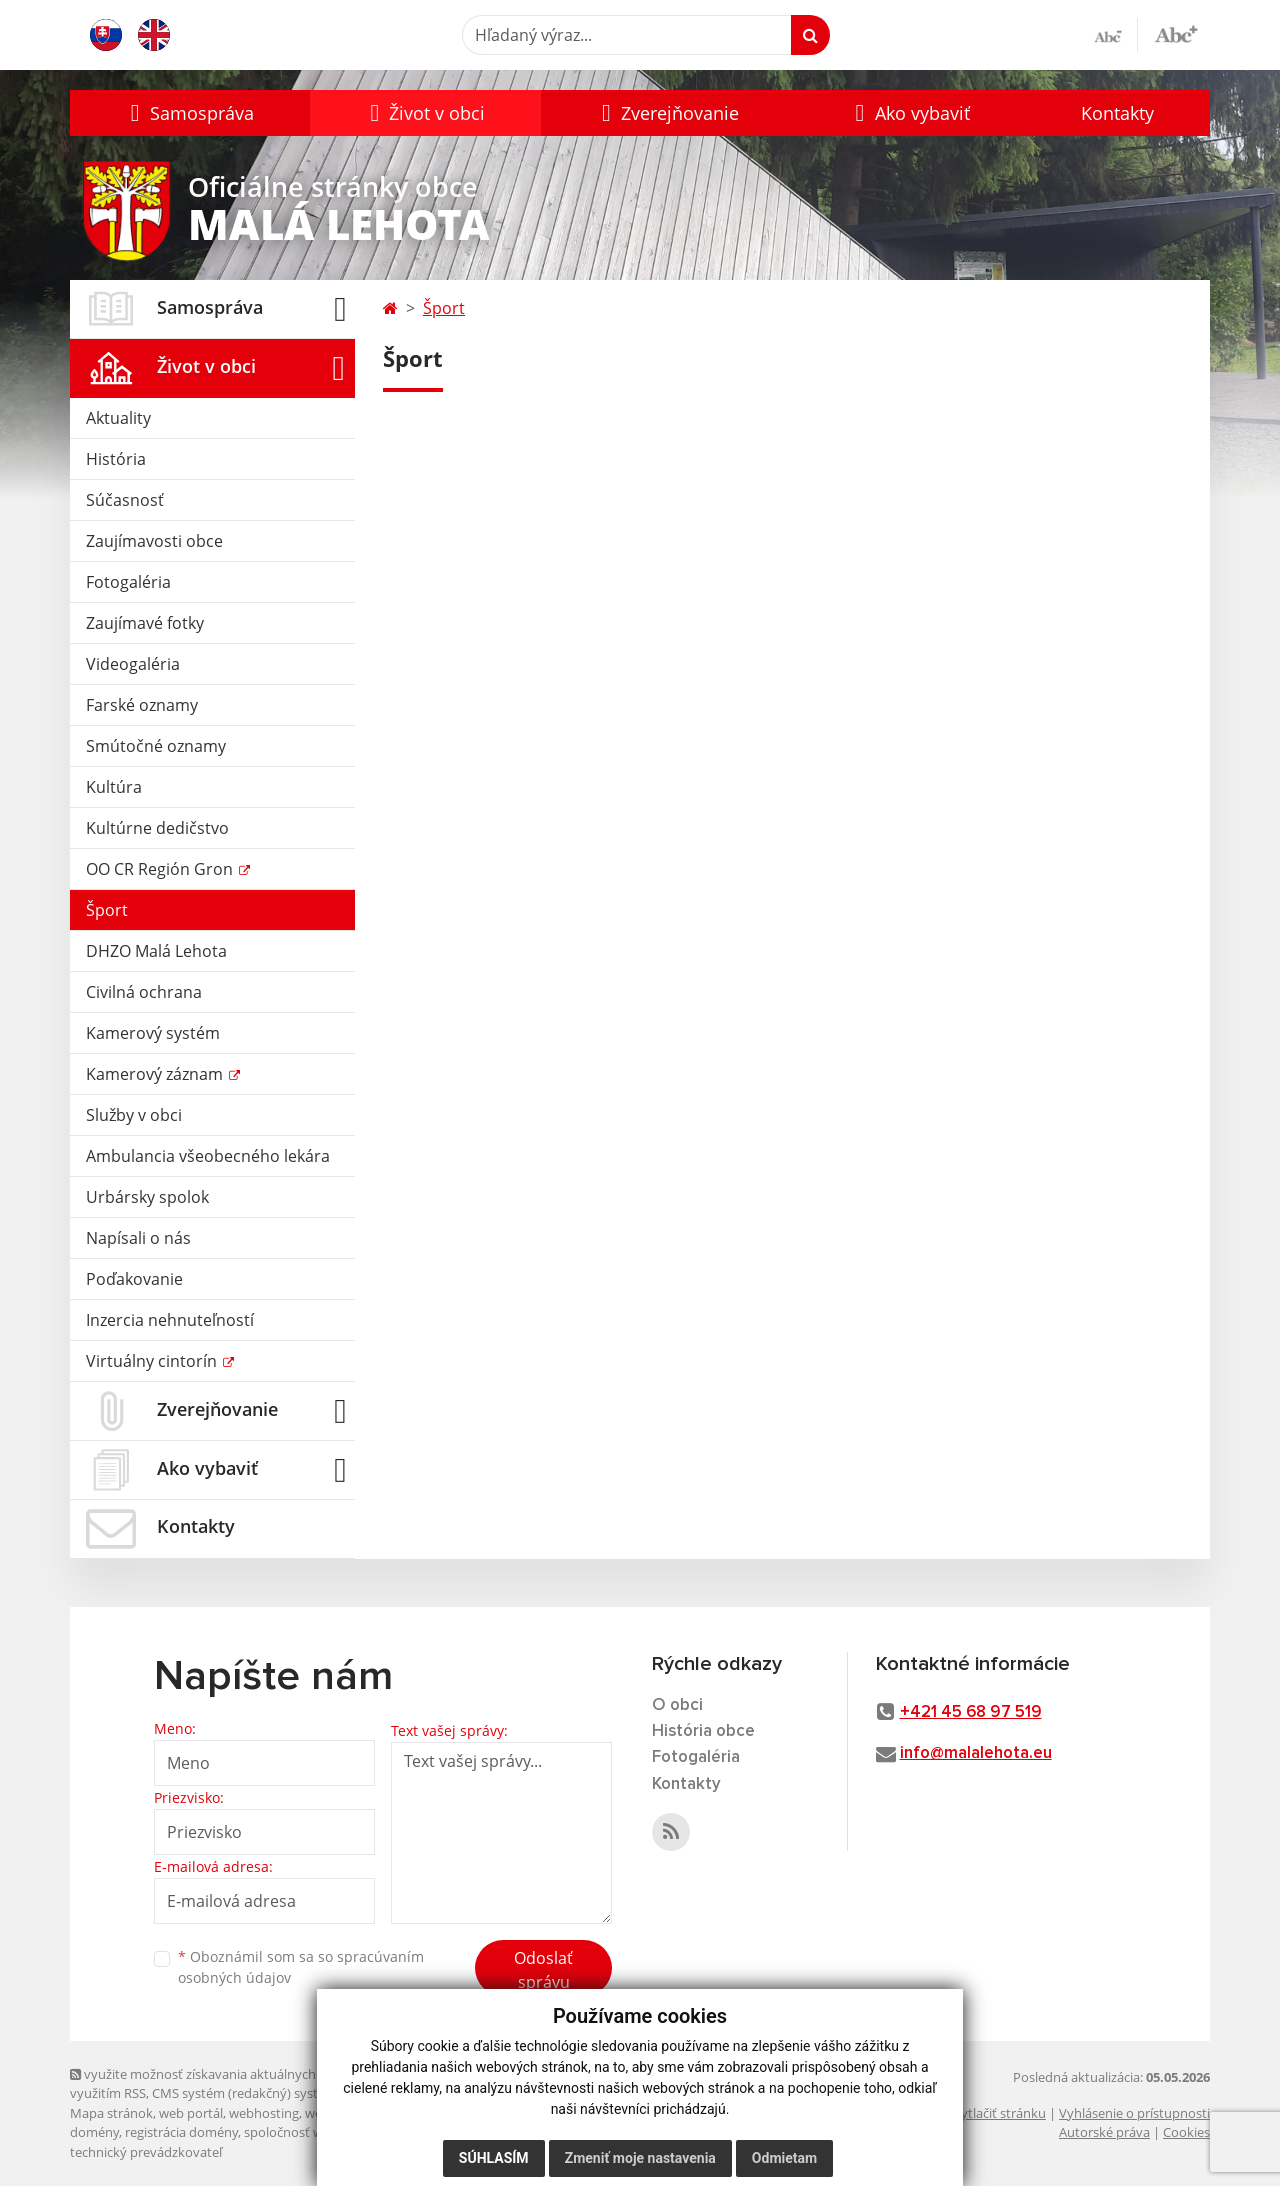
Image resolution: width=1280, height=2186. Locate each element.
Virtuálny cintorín (153, 1361)
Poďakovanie (134, 1279)
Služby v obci (134, 1115)
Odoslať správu (543, 1970)
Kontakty (1117, 113)
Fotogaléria (128, 582)
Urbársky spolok (147, 1197)
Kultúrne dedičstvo (157, 828)
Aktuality (118, 418)
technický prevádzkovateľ (146, 2152)
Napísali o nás (138, 1238)
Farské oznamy (142, 705)
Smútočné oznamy (156, 746)
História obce (703, 1731)
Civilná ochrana (144, 992)
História (116, 459)
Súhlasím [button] (494, 2158)
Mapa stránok (111, 2113)
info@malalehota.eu (976, 1753)
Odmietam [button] (784, 2158)
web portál (191, 2113)
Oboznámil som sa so (301, 1967)
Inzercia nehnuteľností (170, 1320)
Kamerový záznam (156, 1074)
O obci (677, 1705)
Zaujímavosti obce (154, 541)
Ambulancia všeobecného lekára (208, 1156)
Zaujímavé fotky (145, 623)
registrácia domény (181, 2132)
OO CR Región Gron (161, 869)
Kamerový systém (153, 1033)
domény (94, 2132)
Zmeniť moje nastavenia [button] (640, 2158)
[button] (190, 113)
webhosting (264, 2113)
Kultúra (114, 787)
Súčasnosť (125, 500)
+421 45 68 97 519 (971, 1712)
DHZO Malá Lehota (156, 951)
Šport (107, 910)
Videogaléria (133, 664)
